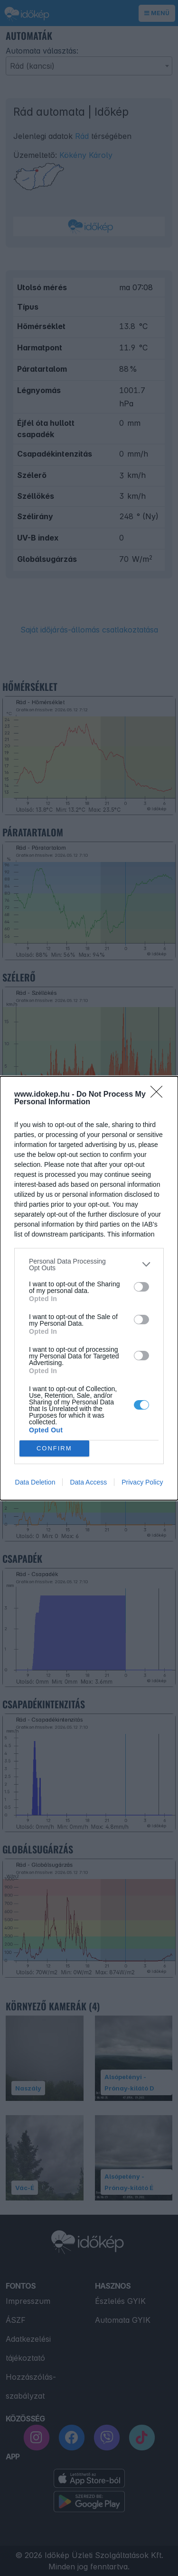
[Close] (159, 1095)
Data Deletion (35, 1482)
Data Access (88, 1482)
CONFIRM (54, 1447)
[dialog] (89, 1288)
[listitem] (89, 1264)
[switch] (141, 1287)
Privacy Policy (142, 1482)
